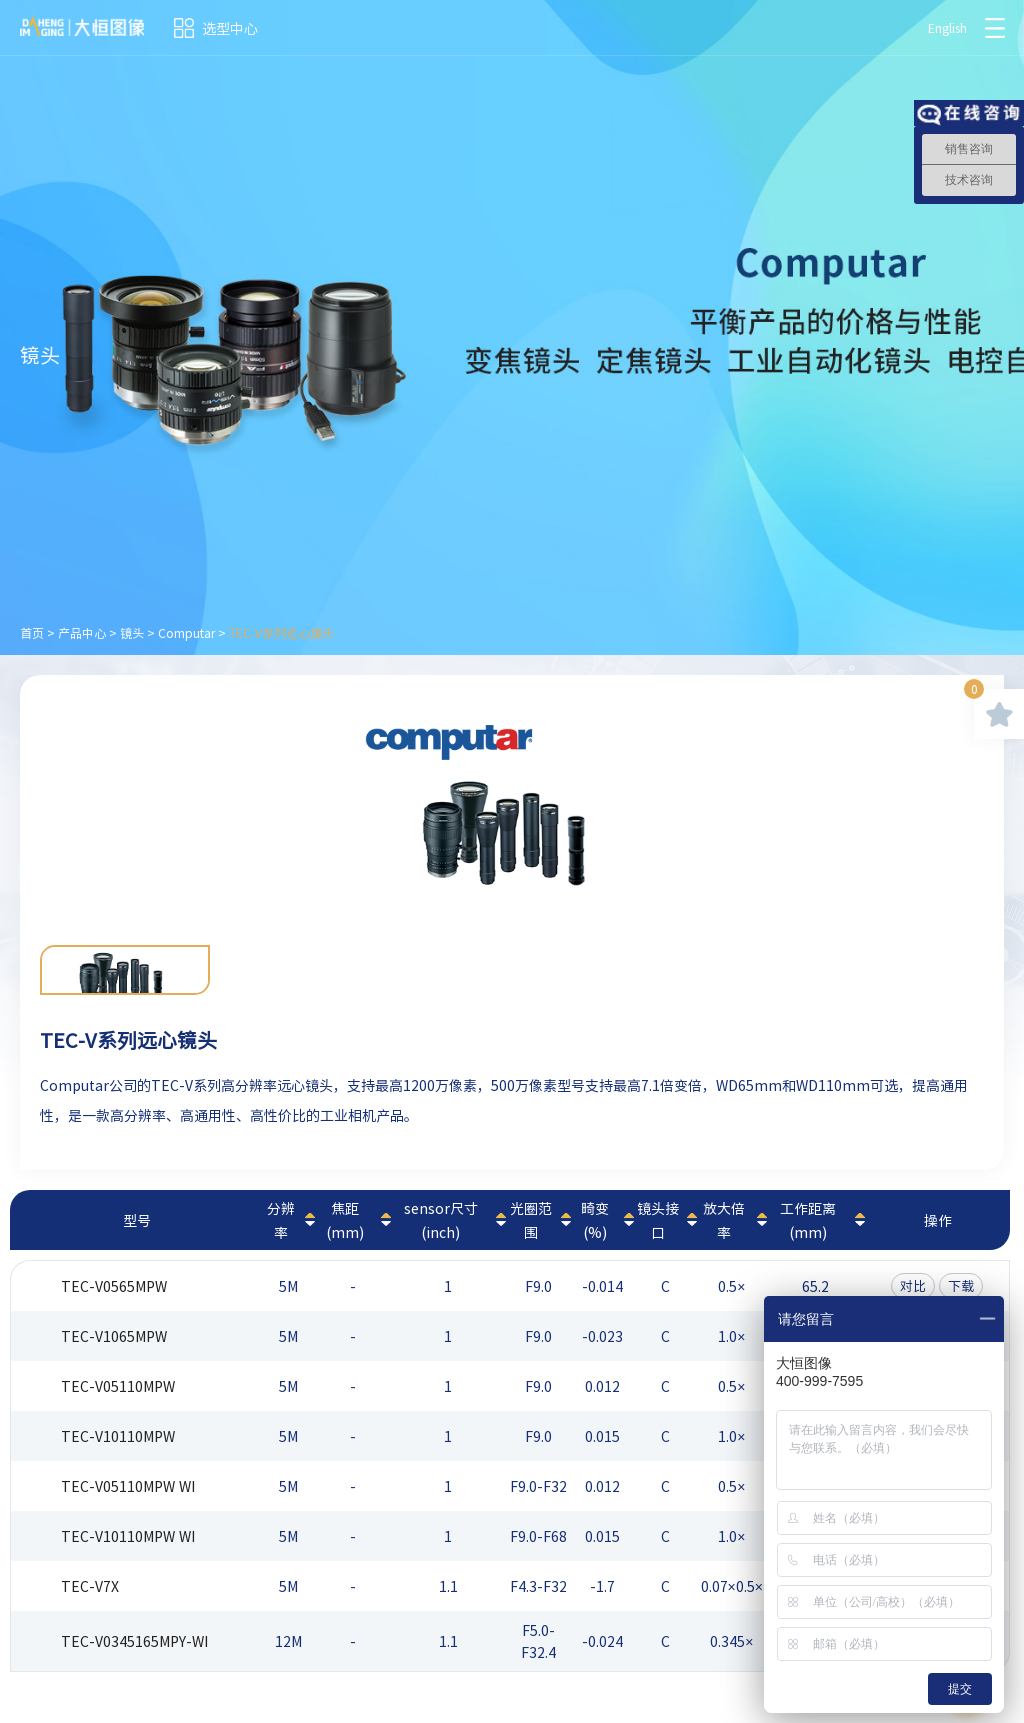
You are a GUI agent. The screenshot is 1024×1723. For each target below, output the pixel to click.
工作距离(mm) (808, 1220)
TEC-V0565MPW (114, 1286)
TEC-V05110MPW (118, 1386)
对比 (913, 1285)
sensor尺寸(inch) (441, 1220)
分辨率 (281, 1220)
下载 (961, 1285)
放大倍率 (724, 1220)
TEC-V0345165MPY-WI (134, 1641)
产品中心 (82, 633)
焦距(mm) (345, 1220)
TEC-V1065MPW (114, 1336)
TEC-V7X (90, 1586)
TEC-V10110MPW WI (128, 1536)
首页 (32, 633)
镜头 (132, 633)
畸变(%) (595, 1220)
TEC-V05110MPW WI (128, 1486)
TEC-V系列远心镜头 (281, 633)
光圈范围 (531, 1220)
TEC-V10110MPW (118, 1436)
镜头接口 (658, 1220)
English (947, 28)
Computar (186, 633)
